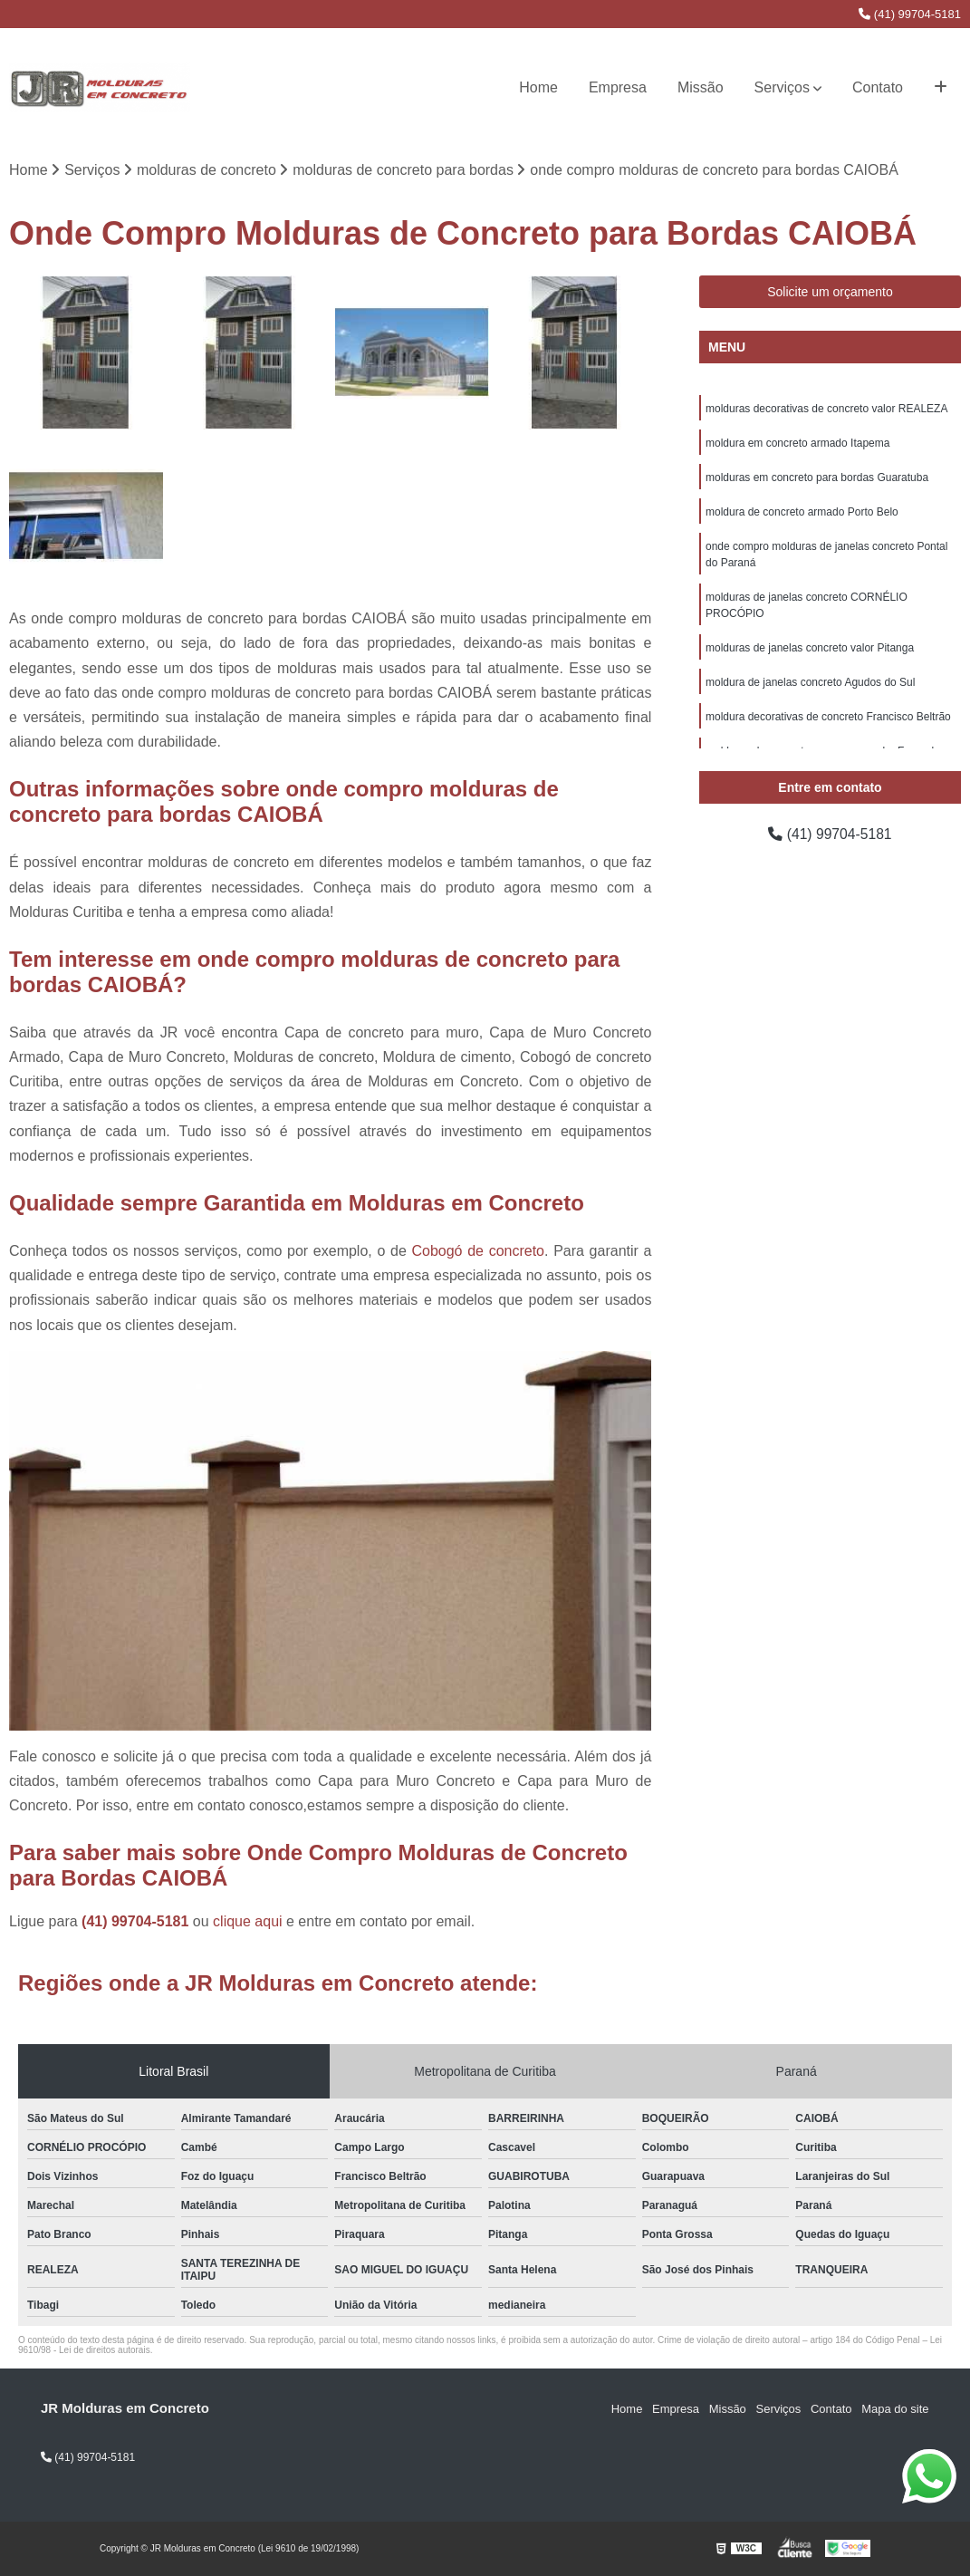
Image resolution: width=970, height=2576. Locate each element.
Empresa (618, 87)
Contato (877, 87)
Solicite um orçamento (830, 292)
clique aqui (248, 1922)
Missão (700, 87)
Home (538, 87)
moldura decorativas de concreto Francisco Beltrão (828, 717)
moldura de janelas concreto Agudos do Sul (811, 683)
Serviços (782, 87)
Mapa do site (894, 2410)
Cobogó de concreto (477, 1251)
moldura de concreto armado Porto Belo (802, 513)
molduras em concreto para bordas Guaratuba (817, 478)
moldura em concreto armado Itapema (797, 444)
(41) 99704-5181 (910, 14)
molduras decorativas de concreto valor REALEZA (826, 409)
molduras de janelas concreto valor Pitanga (810, 648)
